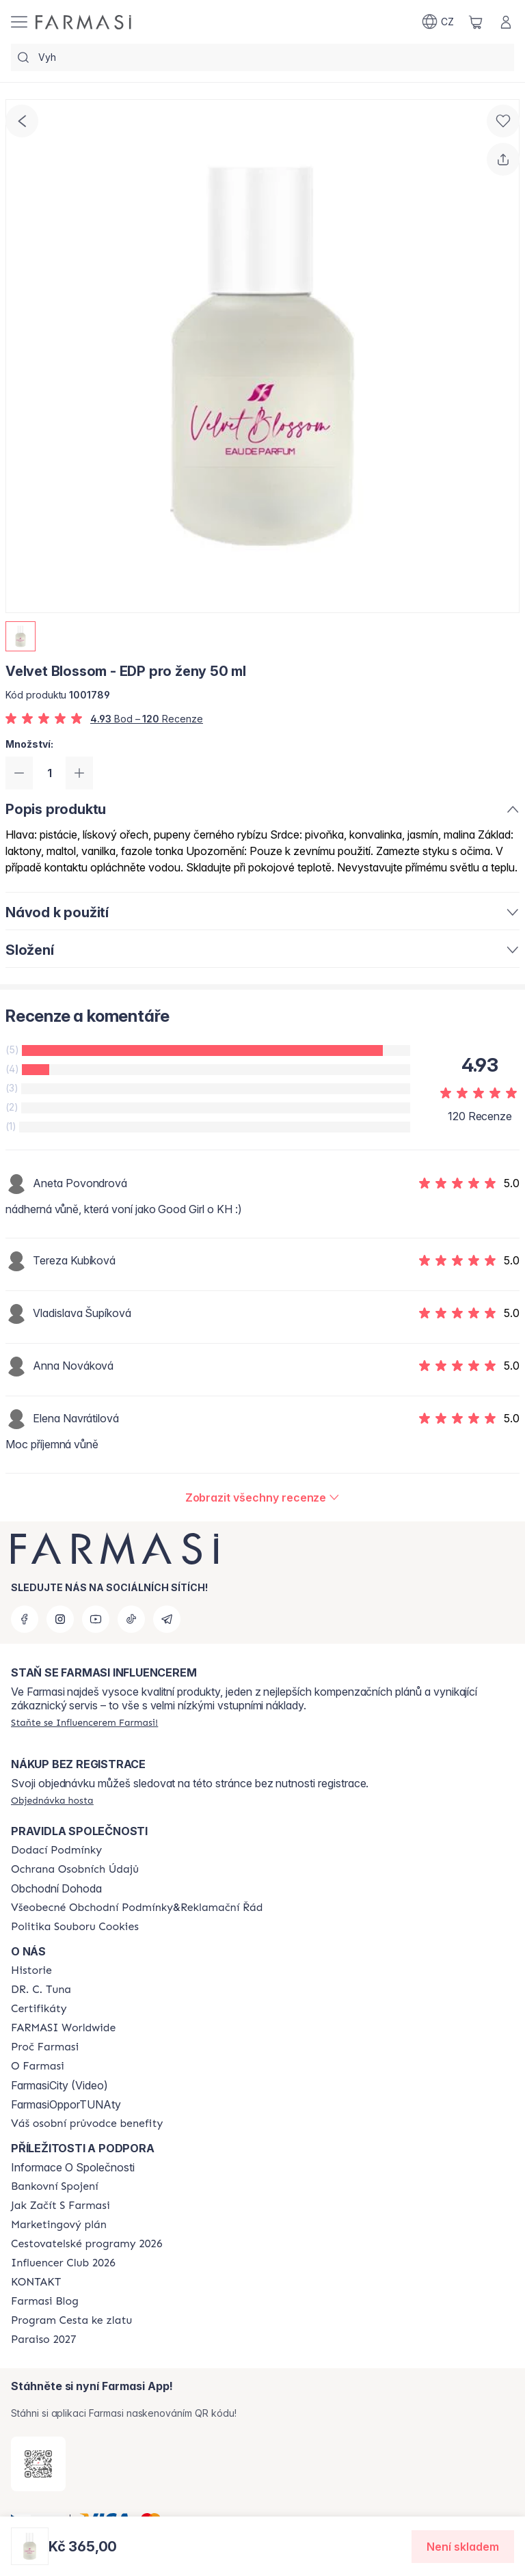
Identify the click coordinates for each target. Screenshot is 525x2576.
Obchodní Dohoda (56, 1888)
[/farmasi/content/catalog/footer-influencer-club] (63, 2263)
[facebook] (24, 1619)
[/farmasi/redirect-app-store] (38, 2464)
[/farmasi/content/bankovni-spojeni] (54, 2186)
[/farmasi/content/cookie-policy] (75, 1927)
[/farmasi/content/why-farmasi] (45, 2047)
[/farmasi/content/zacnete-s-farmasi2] (60, 2205)
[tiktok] (131, 1619)
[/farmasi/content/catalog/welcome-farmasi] (87, 2123)
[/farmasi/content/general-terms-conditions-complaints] (136, 1907)
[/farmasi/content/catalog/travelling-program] (86, 2244)
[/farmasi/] (83, 22)
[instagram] (60, 1619)
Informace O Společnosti (73, 2167)
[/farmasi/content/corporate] (63, 2028)
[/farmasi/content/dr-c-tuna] (41, 1989)
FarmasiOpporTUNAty (66, 2104)
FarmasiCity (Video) (59, 2085)
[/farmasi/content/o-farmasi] (37, 2066)
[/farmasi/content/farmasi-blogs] (45, 2301)
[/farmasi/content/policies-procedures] (75, 1869)
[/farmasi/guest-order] (52, 1800)
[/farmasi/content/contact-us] (36, 2282)
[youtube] (95, 1619)
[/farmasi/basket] (476, 22)
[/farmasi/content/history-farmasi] (31, 1970)
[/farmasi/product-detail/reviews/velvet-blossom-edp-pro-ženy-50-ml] (262, 1497)
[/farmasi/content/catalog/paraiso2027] (44, 2339)
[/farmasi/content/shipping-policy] (56, 1850)
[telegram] (166, 1619)
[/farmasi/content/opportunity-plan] (59, 2225)
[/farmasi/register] (84, 1722)
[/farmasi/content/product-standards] (39, 2009)
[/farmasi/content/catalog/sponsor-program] (71, 2320)
